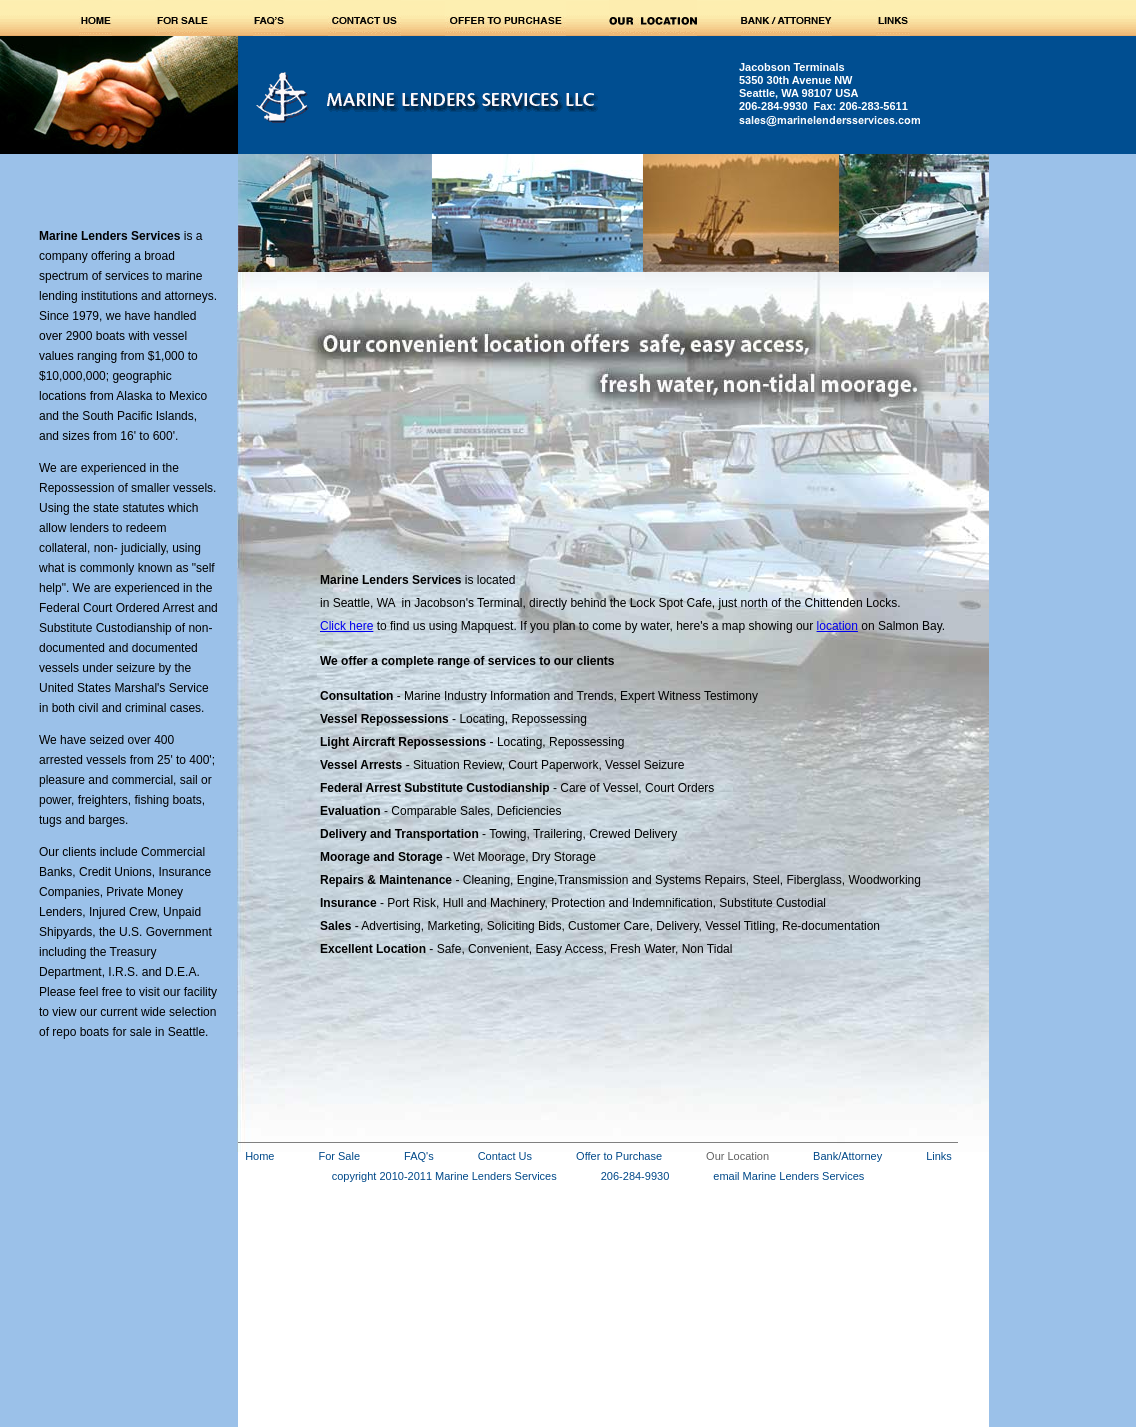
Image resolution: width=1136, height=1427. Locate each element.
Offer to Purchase (619, 1156)
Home (259, 1156)
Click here (346, 626)
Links (939, 1156)
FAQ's (419, 1156)
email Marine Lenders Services (788, 1176)
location (837, 626)
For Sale (339, 1156)
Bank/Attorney (847, 1156)
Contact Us (505, 1156)
